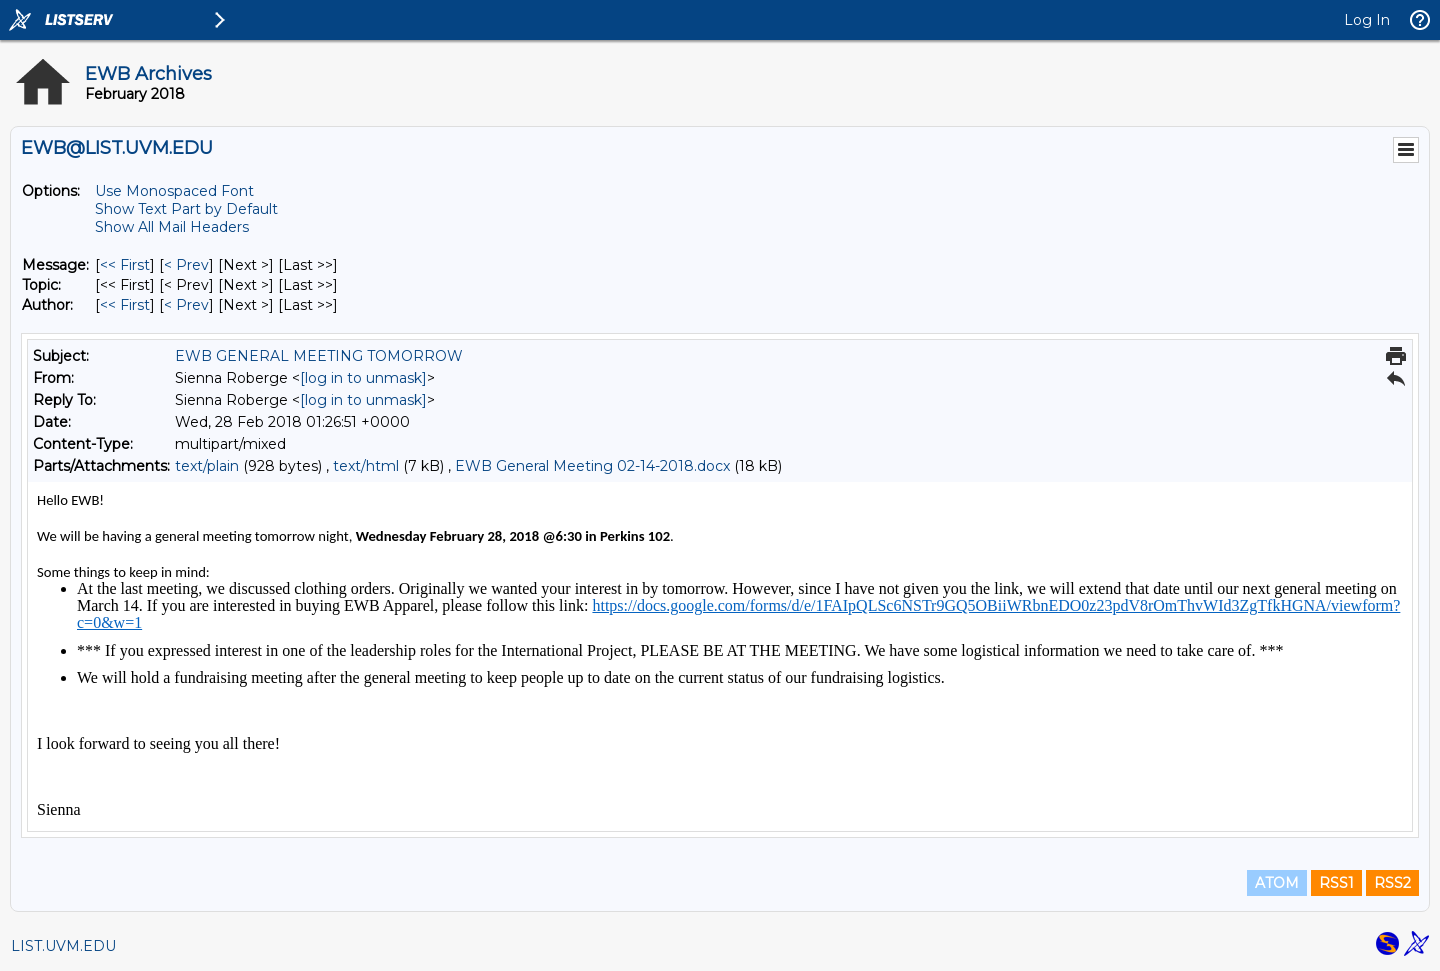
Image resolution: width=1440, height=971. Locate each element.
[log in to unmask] (363, 378)
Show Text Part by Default (186, 209)
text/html (366, 466)
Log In (1367, 20)
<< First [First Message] (125, 265)
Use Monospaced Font (174, 191)
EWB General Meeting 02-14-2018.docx (592, 466)
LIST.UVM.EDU (63, 946)
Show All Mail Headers (172, 227)
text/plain (207, 466)
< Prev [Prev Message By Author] (186, 305)
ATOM (1277, 883)
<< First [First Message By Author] (125, 305)
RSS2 (1392, 883)
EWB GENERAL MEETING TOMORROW (319, 356)
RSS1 (1336, 883)
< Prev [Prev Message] (186, 265)
